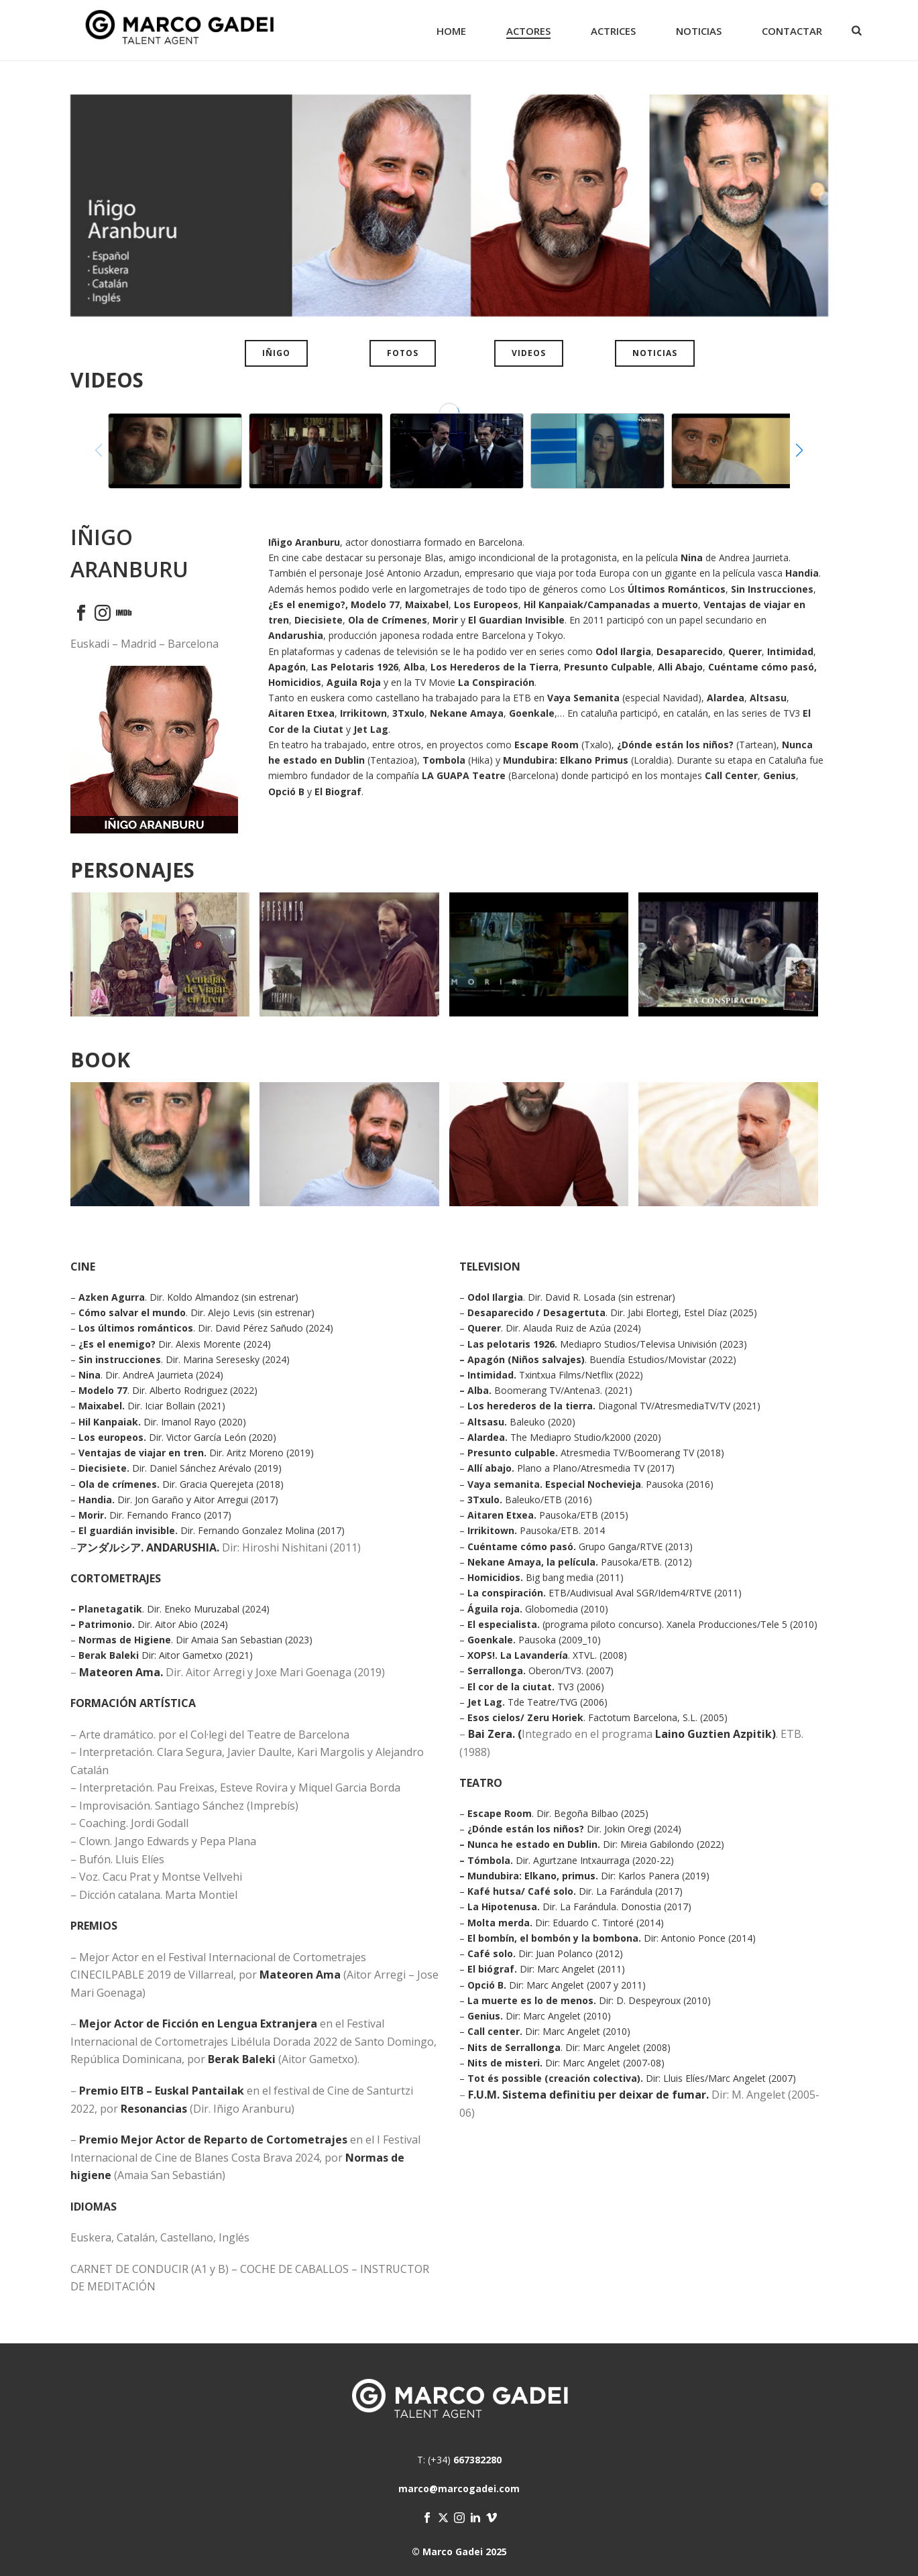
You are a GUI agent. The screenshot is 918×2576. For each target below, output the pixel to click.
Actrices (613, 31)
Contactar (792, 31)
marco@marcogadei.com (459, 2488)
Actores (528, 31)
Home (451, 31)
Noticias (699, 31)
